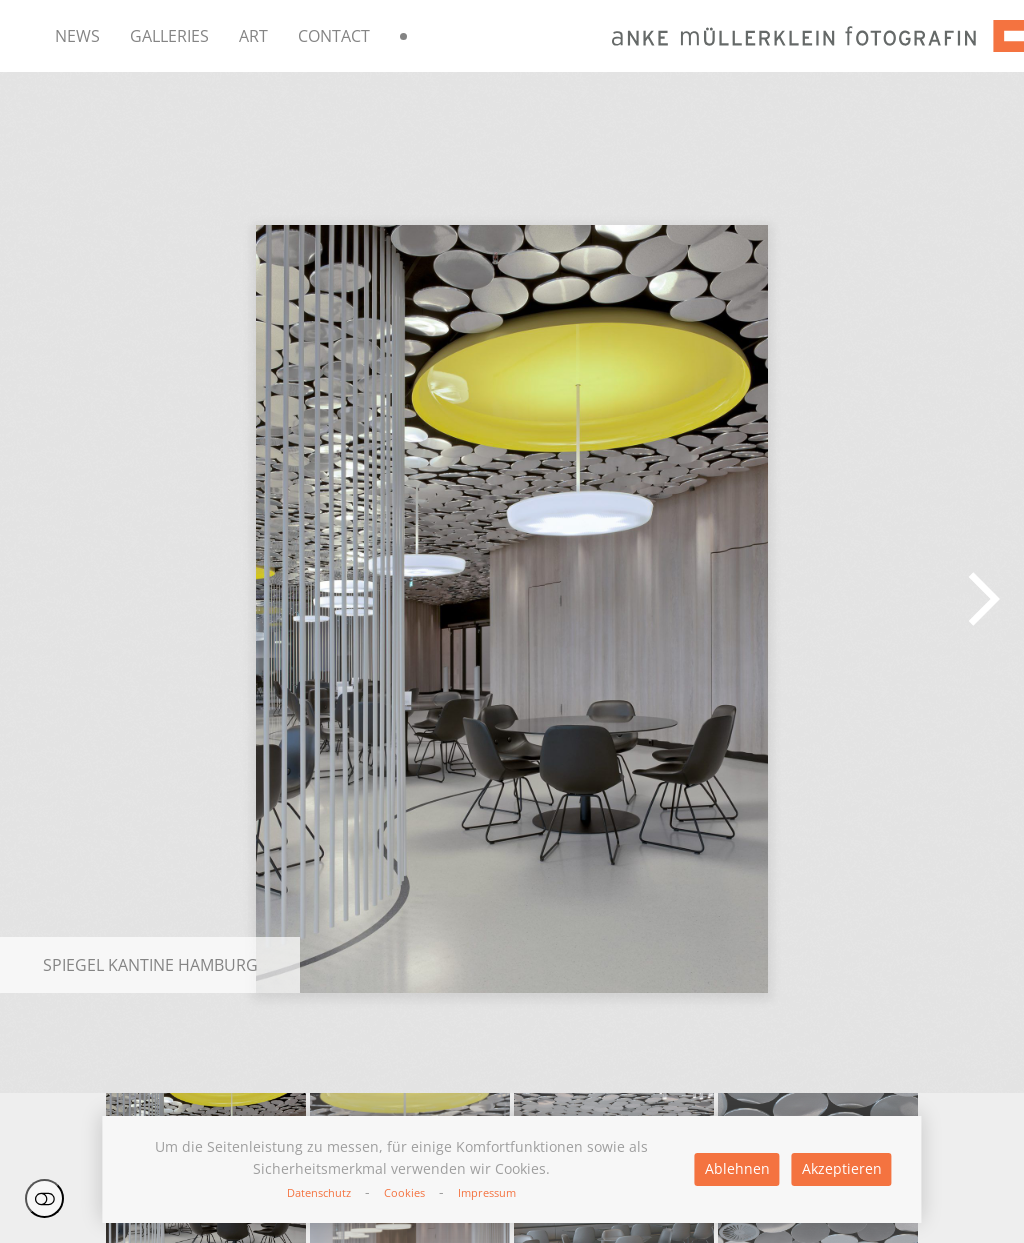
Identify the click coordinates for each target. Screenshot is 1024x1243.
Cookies (404, 1192)
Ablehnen (737, 1168)
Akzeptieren (842, 1168)
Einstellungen (44, 1198)
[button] (984, 599)
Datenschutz (319, 1192)
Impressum (487, 1192)
